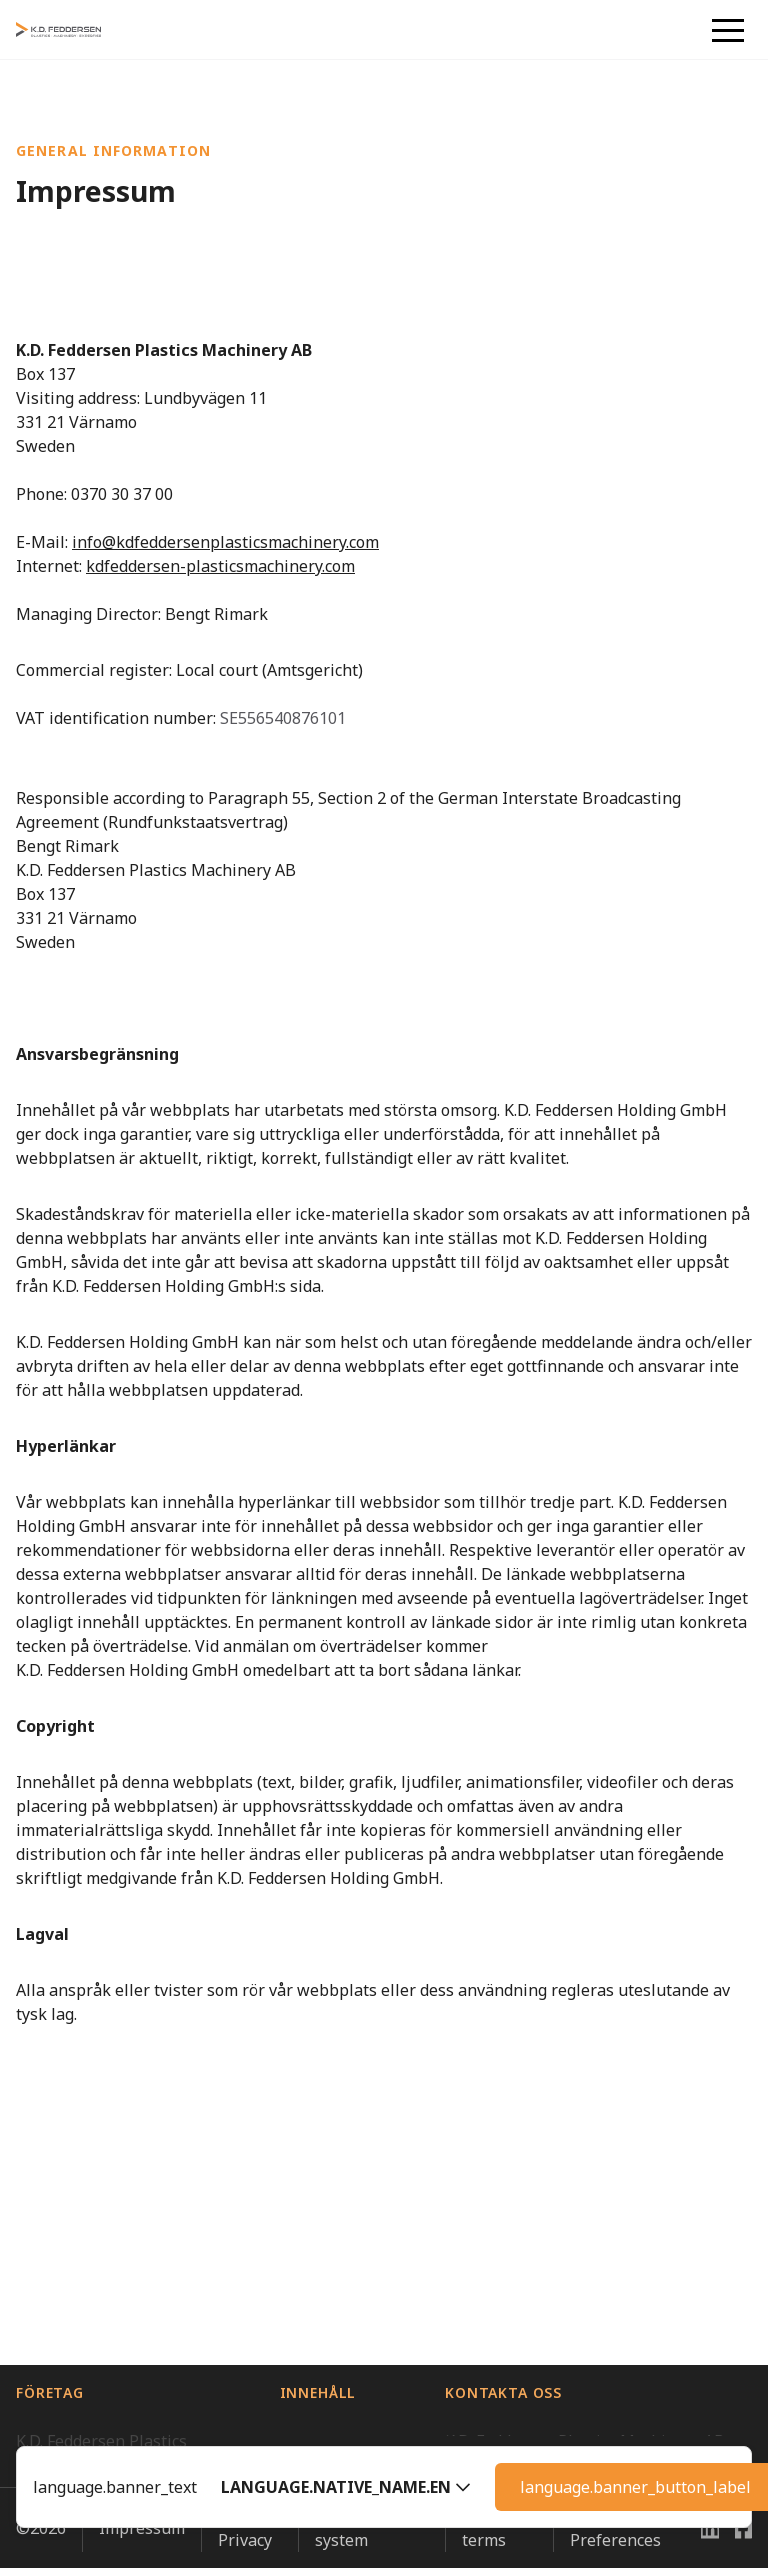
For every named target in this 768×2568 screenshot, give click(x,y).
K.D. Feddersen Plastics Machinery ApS (101, 2146)
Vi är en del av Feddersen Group (110, 2442)
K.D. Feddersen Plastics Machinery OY (101, 2378)
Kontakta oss (328, 2238)
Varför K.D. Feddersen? (322, 2186)
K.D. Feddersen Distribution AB (131, 2262)
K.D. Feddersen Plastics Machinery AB (101, 2210)
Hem (297, 2134)
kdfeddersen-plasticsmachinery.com (220, 566)
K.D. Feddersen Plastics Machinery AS (101, 2314)
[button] (346, 2487)
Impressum (142, 2555)
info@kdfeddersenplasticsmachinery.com (225, 542)
